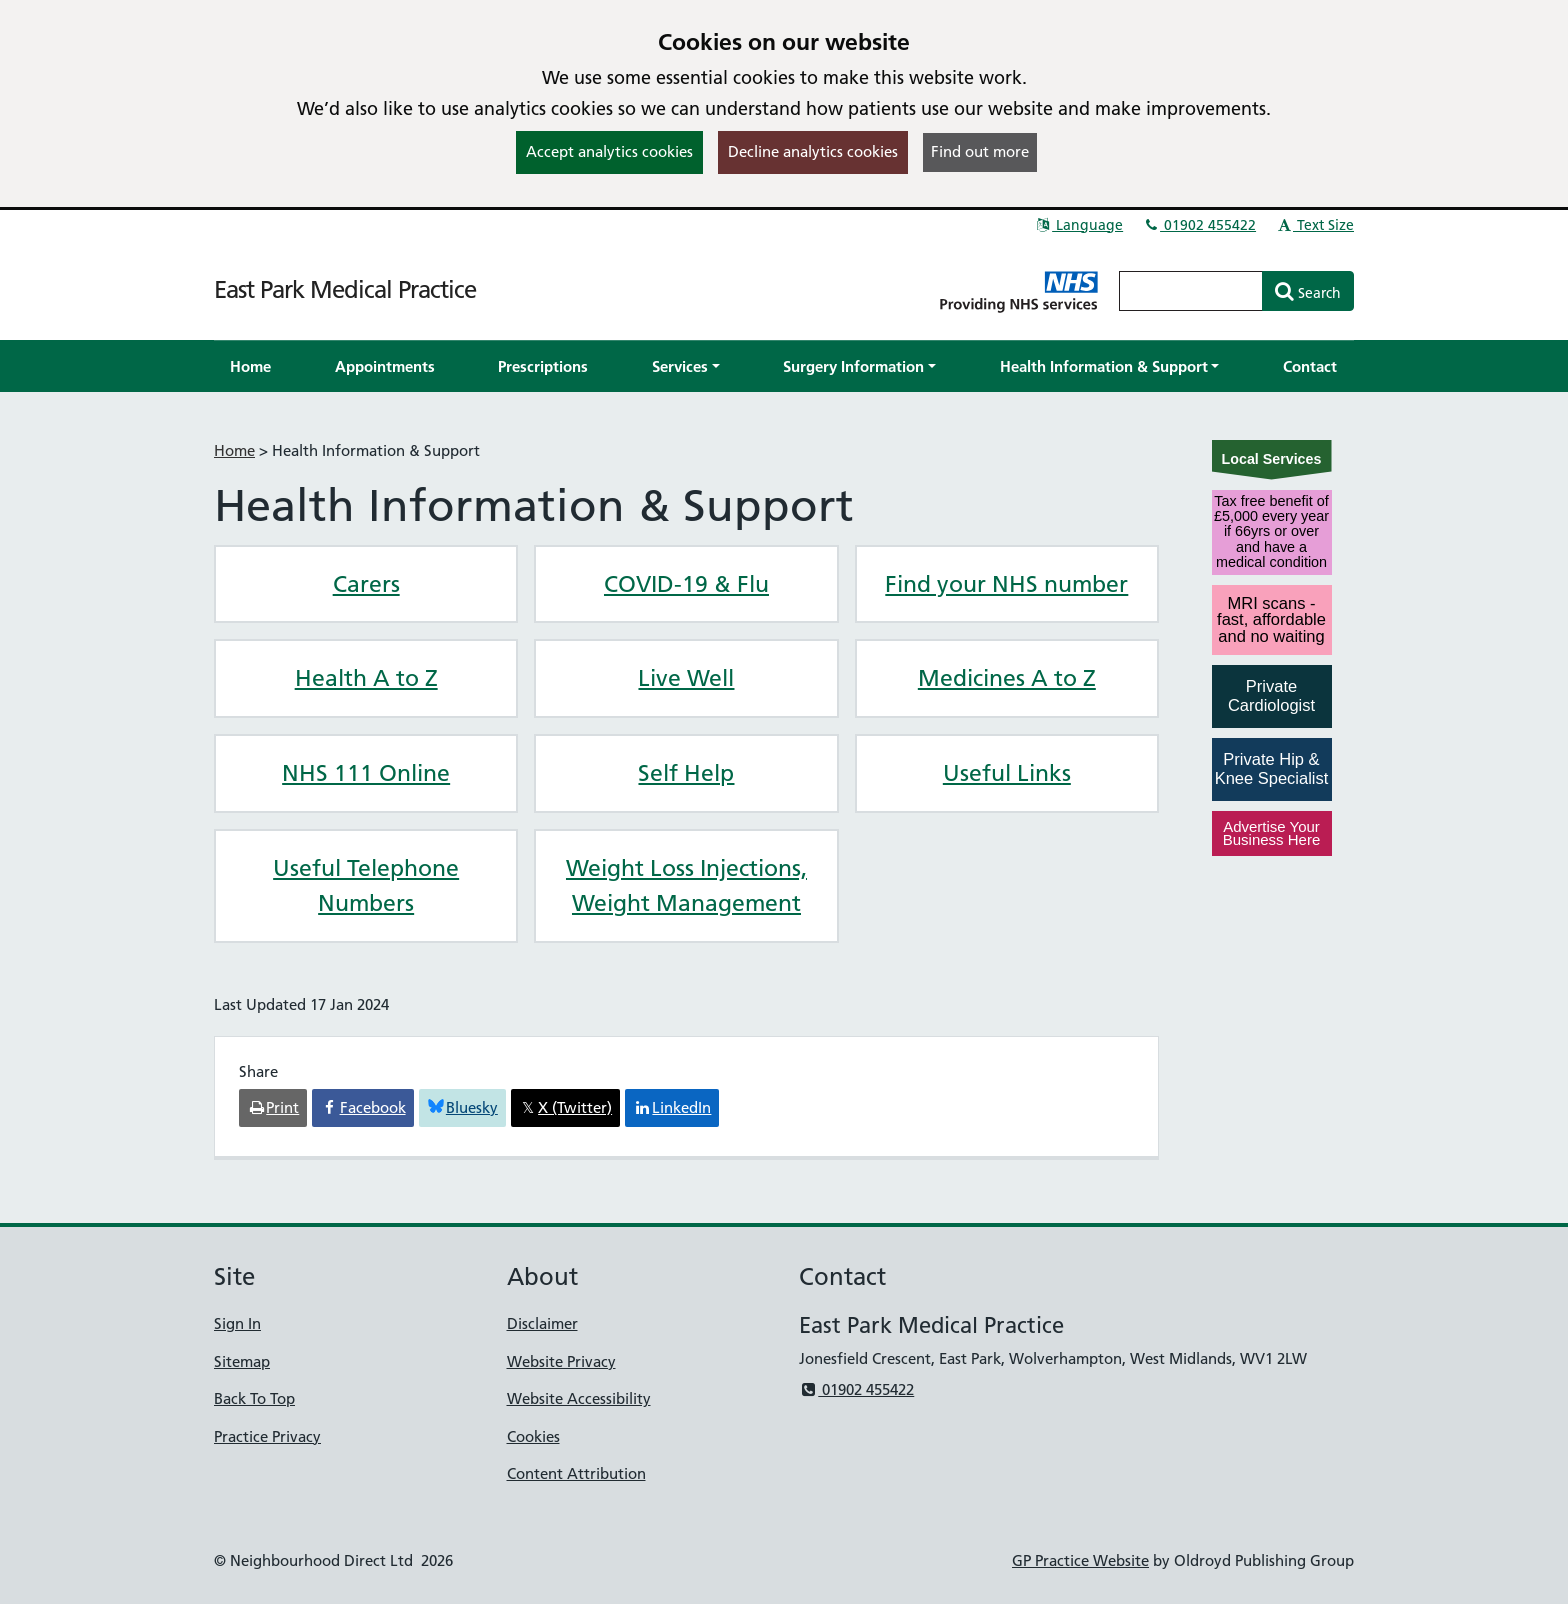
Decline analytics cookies (813, 151)
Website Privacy (561, 1361)
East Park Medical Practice (345, 289)
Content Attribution (576, 1473)
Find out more (980, 151)
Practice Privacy (267, 1436)
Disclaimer (542, 1323)
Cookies (533, 1436)
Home (234, 450)
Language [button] (1078, 225)
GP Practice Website (1080, 1560)
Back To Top (254, 1398)
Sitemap (242, 1361)
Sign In (237, 1323)
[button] (686, 366)
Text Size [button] (1314, 225)
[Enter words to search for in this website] (1191, 291)
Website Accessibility (579, 1398)
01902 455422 (1199, 225)
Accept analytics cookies (609, 151)
